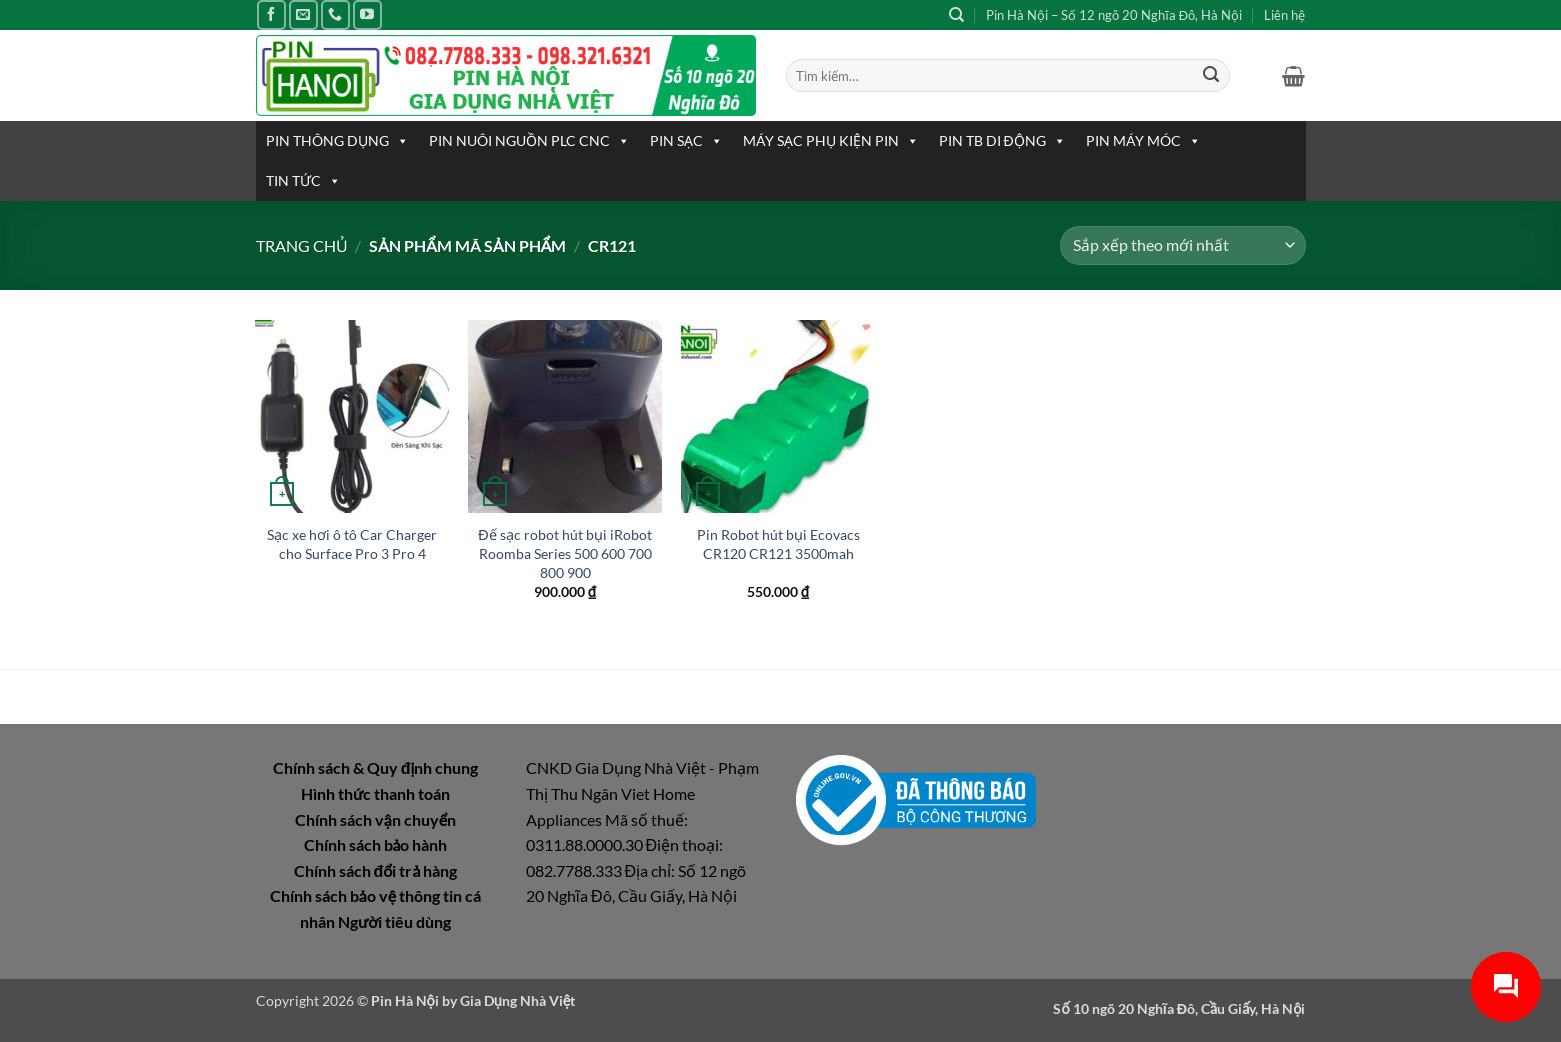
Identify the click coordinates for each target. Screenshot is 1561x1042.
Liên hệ (1284, 15)
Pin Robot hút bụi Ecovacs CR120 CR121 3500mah (778, 544)
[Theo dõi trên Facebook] (271, 14)
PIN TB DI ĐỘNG (1002, 141)
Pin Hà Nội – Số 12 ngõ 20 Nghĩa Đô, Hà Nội (1114, 15)
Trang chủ (302, 245)
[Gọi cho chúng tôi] (335, 14)
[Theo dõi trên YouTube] (367, 14)
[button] (1293, 76)
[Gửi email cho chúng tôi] (303, 14)
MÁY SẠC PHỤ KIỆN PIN (831, 141)
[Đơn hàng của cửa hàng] (1182, 245)
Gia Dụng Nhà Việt (518, 1000)
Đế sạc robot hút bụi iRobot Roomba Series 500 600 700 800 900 (564, 553)
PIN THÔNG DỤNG (337, 141)
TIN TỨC (303, 181)
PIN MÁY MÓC (1143, 141)
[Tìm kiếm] (956, 15)
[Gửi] (1211, 76)
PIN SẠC (686, 141)
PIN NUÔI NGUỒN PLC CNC (529, 141)
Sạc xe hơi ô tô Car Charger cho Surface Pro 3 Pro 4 (352, 544)
